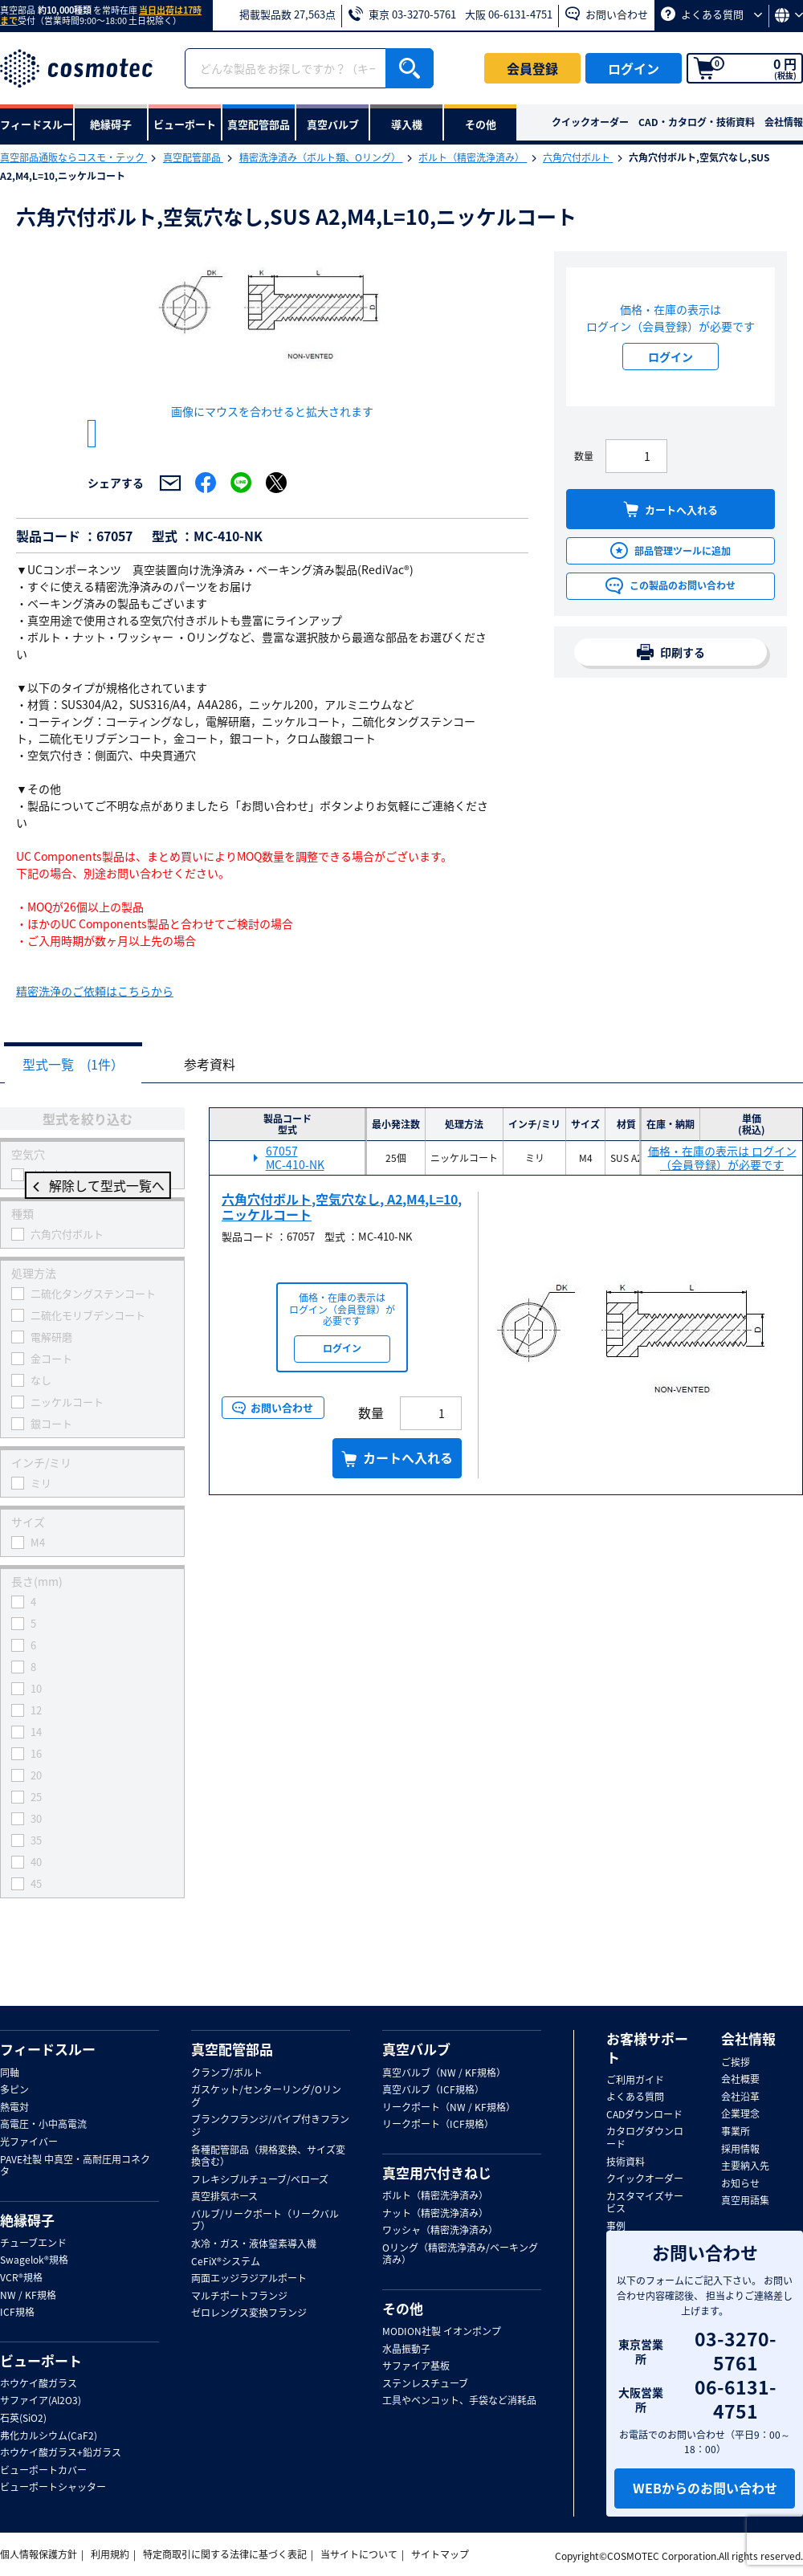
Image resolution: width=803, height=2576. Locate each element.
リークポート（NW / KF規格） (449, 2107)
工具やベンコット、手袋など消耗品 (459, 2401)
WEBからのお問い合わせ (705, 2487)
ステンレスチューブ (425, 2384)
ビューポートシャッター (53, 2488)
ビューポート (41, 2361)
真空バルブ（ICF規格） (433, 2091)
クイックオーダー (590, 122)
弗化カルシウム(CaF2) (48, 2436)
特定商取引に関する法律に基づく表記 (225, 2555)
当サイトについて (358, 2555)
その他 (402, 2308)
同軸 (9, 2073)
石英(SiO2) (23, 2419)
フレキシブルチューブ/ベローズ (259, 2180)
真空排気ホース (224, 2197)
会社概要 (740, 2080)
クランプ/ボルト (227, 2073)
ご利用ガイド (635, 2080)
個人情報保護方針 (38, 2555)
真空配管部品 (193, 157)
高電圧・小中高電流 (43, 2125)
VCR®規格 (21, 2278)
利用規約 (110, 2555)
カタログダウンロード (644, 2138)
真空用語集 (745, 2201)
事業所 (735, 2132)
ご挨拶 (735, 2062)
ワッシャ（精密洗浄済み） (440, 2231)
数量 (583, 456)
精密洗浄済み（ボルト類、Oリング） (321, 157)
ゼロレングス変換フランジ (249, 2314)
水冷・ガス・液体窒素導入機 (253, 2245)
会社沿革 (740, 2097)
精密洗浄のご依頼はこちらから (94, 1010)
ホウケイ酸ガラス (38, 2384)
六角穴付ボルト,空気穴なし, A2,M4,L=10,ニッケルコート (342, 1226)
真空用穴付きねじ (436, 2173)
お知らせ (740, 2184)
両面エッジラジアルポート (249, 2279)
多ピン (14, 2091)
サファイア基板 (416, 2367)
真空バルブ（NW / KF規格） (444, 2073)
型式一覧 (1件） (77, 1084)
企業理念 (740, 2115)
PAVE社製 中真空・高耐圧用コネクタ (75, 2166)
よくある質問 (711, 14)
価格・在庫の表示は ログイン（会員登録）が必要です (722, 1178)
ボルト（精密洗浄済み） (472, 157)
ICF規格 (17, 2313)
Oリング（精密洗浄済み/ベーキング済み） (460, 2254)
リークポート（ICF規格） (438, 2125)
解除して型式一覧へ (92, 1206)
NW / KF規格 (28, 2295)
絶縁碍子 (27, 2220)
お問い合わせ (606, 14)
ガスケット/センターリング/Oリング (266, 2097)
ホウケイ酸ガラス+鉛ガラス (60, 2454)
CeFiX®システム (225, 2262)
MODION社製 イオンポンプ (441, 2332)
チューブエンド (33, 2243)
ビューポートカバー (43, 2470)
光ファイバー (29, 2142)
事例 (616, 2226)
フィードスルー (48, 2050)
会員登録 (532, 68)
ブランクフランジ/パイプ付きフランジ (270, 2126)
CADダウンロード (644, 2115)
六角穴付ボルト (578, 157)
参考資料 (221, 1084)
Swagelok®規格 (34, 2261)
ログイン (633, 68)
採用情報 (740, 2149)
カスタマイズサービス (644, 2203)
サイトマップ (440, 2555)
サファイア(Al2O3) (40, 2401)
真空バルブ (416, 2050)
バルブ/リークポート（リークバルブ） (265, 2220)
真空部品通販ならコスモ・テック (73, 157)
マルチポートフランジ (239, 2296)
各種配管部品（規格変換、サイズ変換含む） (268, 2156)
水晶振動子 (406, 2349)
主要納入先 (745, 2167)
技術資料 (625, 2162)
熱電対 (14, 2107)
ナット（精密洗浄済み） (435, 2213)
